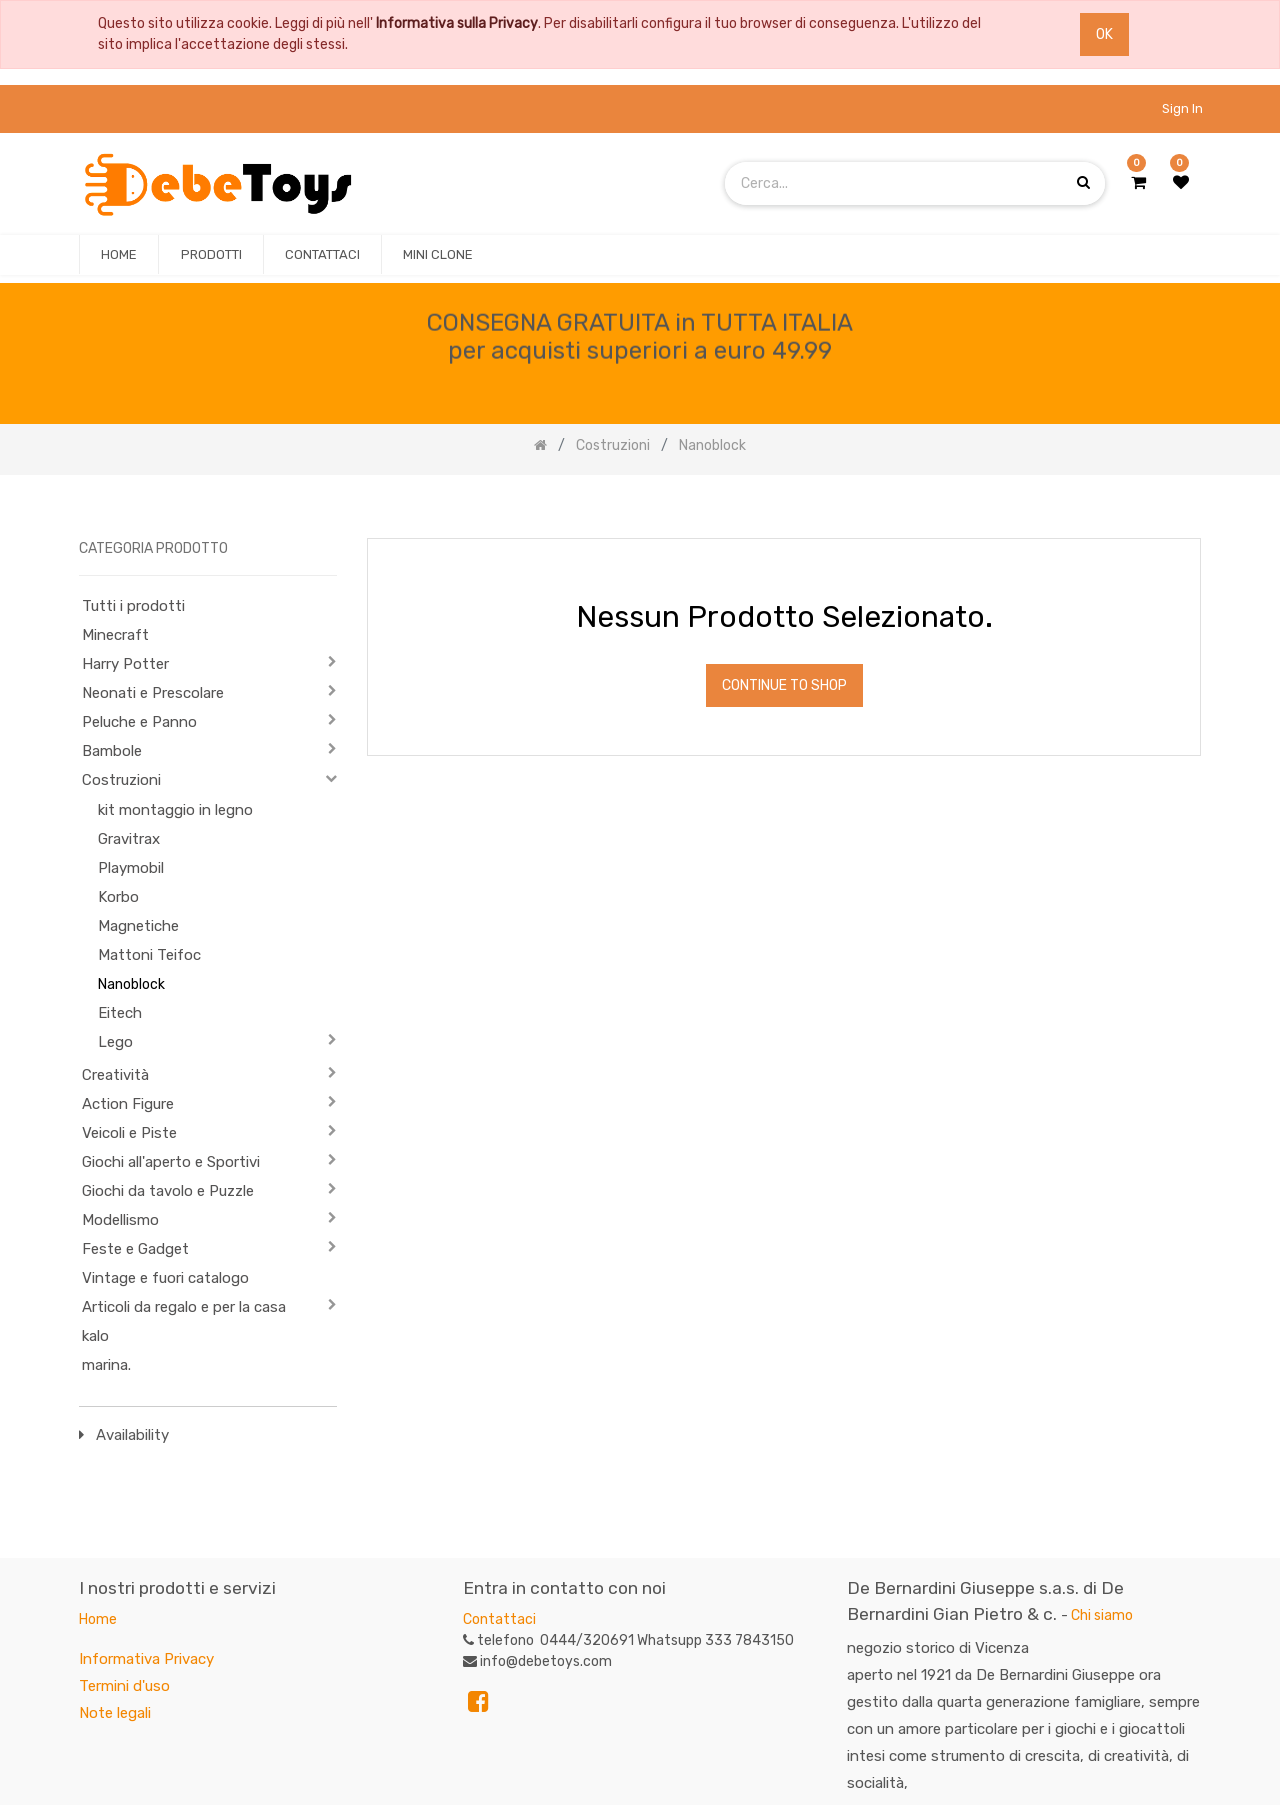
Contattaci (499, 1619)
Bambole (112, 751)
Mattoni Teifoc (149, 955)
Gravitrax (129, 839)
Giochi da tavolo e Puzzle (168, 1191)
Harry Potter (125, 664)
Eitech (120, 1013)
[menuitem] (119, 255)
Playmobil (131, 868)
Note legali (115, 1713)
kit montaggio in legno (175, 810)
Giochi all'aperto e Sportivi (171, 1162)
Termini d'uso (124, 1686)
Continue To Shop (784, 685)
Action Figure (128, 1104)
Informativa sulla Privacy (457, 23)
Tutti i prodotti (133, 606)
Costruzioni (121, 780)
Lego (115, 1042)
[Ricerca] (1185, 507)
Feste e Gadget (135, 1249)
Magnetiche (138, 926)
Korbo (118, 897)
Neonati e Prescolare (153, 693)
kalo (95, 1336)
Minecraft (115, 635)
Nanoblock (131, 984)
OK (1104, 34)
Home (98, 1619)
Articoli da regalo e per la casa (184, 1307)
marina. (106, 1365)
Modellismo (120, 1220)
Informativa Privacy (146, 1659)
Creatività (115, 1075)
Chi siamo (1102, 1615)
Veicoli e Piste (129, 1133)
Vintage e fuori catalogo (165, 1278)
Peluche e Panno (139, 722)
